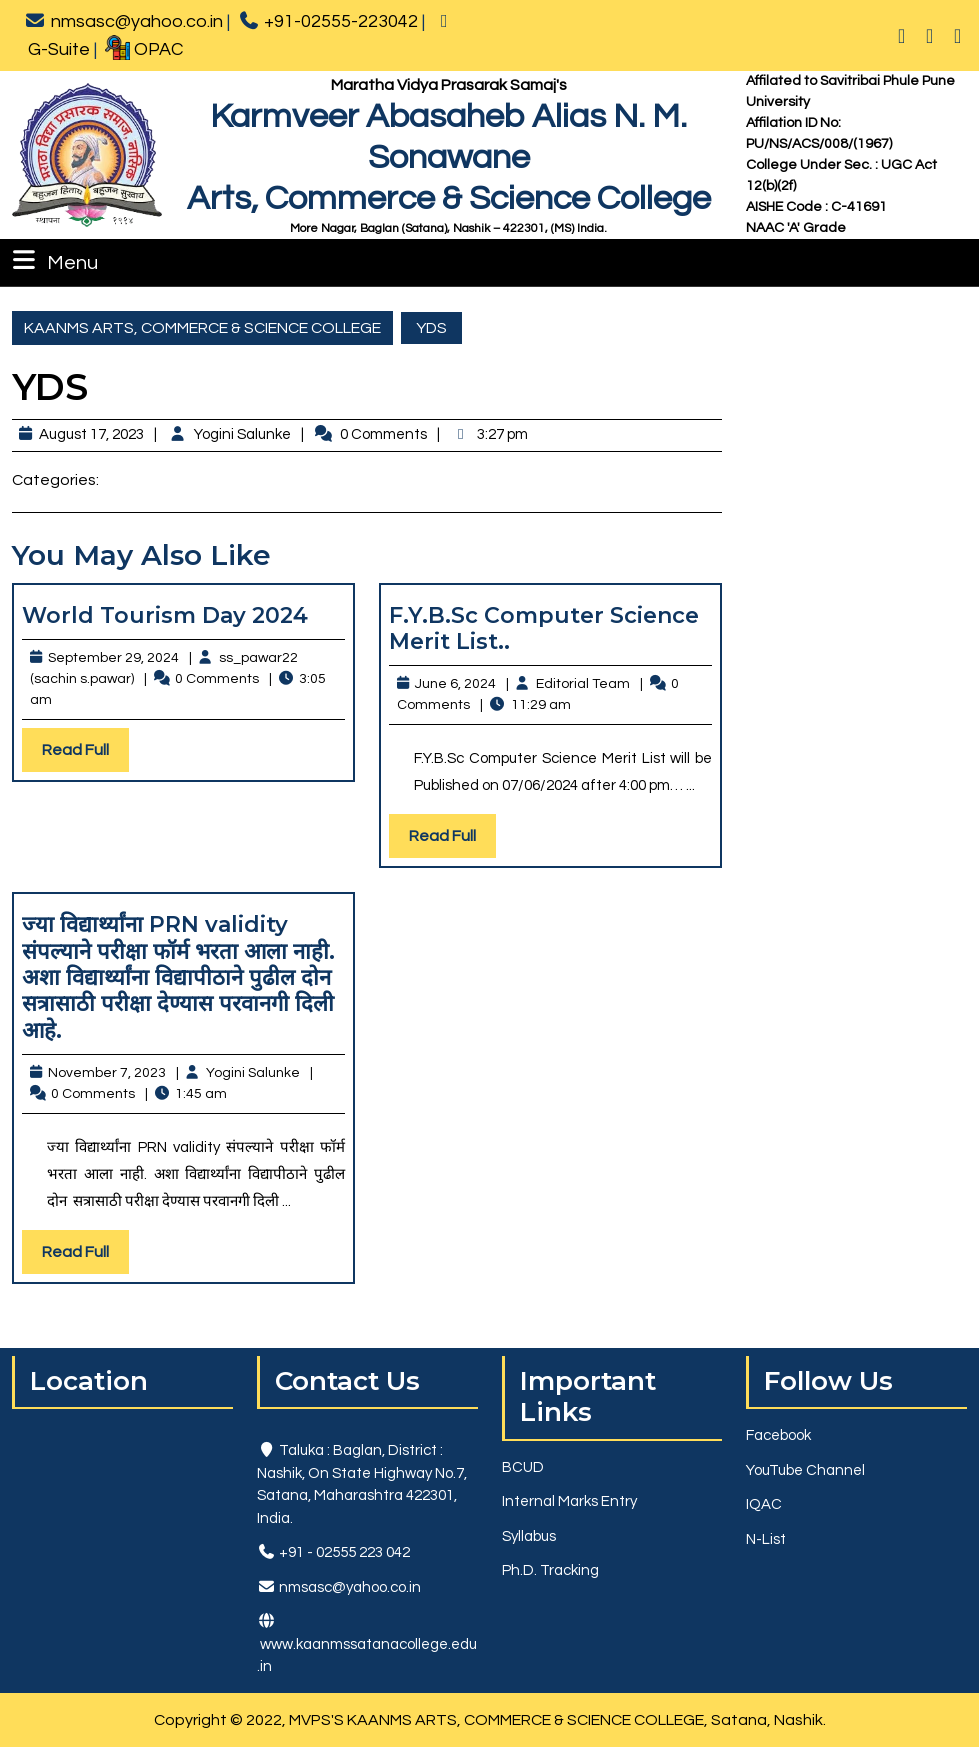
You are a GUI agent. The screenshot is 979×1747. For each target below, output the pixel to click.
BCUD (523, 1467)
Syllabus (529, 1536)
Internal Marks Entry (569, 1501)
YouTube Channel (805, 1470)
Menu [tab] (53, 260)
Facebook (778, 1435)
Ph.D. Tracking (550, 1570)
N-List (766, 1539)
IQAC (764, 1504)
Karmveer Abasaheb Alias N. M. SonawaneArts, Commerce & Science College (449, 157)
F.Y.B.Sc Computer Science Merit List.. (544, 628)
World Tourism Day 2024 (165, 615)
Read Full (85, 754)
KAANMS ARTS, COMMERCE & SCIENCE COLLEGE (202, 328)
